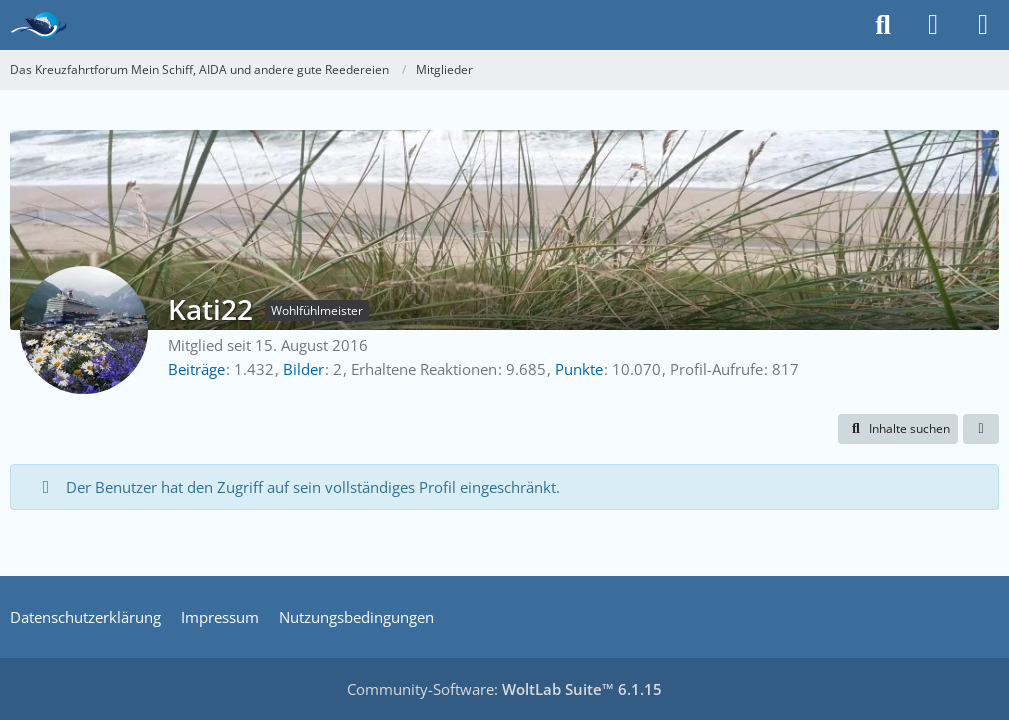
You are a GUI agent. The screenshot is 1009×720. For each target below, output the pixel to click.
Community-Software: (504, 689)
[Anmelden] (933, 25)
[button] (898, 429)
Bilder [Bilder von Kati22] (303, 369)
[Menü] (983, 25)
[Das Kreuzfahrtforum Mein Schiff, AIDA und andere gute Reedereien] (38, 25)
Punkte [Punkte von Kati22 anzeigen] (579, 369)
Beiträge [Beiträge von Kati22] (196, 369)
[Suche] (883, 25)
